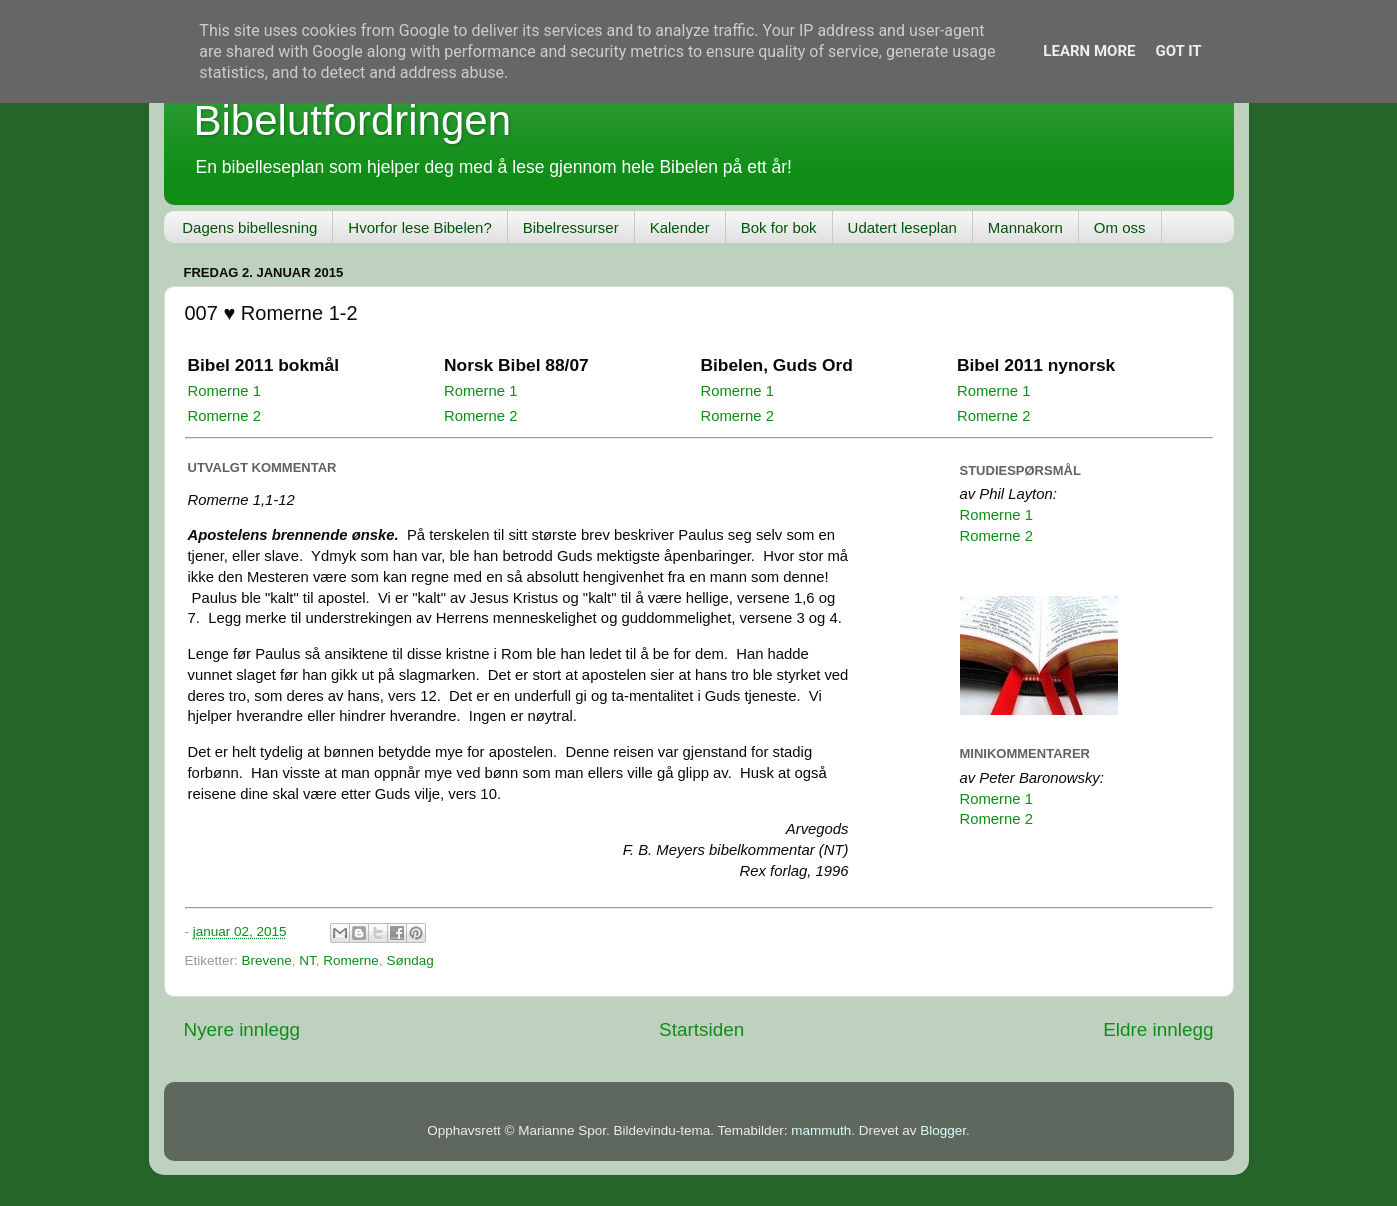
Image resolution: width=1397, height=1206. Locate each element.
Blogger (943, 1130)
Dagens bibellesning (249, 227)
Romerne (351, 960)
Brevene (267, 960)
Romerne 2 (224, 416)
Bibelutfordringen (353, 120)
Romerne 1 (224, 391)
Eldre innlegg (1158, 1029)
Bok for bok (779, 227)
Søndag (409, 960)
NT (307, 960)
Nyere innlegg (242, 1029)
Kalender (680, 227)
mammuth (821, 1130)
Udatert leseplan (902, 227)
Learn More (1089, 51)
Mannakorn (1025, 227)
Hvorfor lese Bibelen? (419, 227)
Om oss (1120, 227)
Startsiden (701, 1029)
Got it (1178, 51)
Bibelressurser (571, 227)
